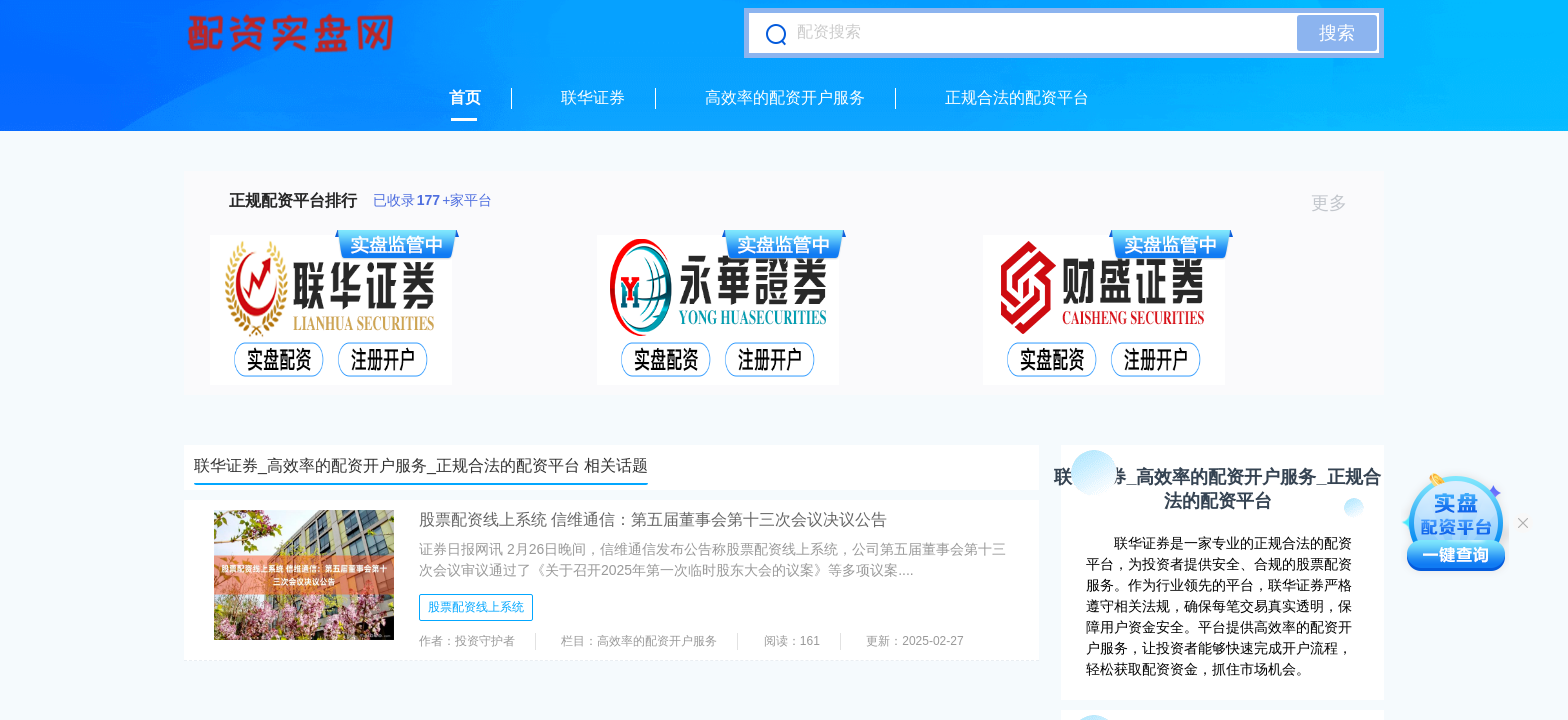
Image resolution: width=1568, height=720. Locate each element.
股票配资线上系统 (476, 607)
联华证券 (593, 97)
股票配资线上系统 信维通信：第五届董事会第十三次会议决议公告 (653, 519)
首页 (465, 97)
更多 (1337, 203)
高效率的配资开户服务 (785, 97)
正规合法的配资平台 (1017, 97)
